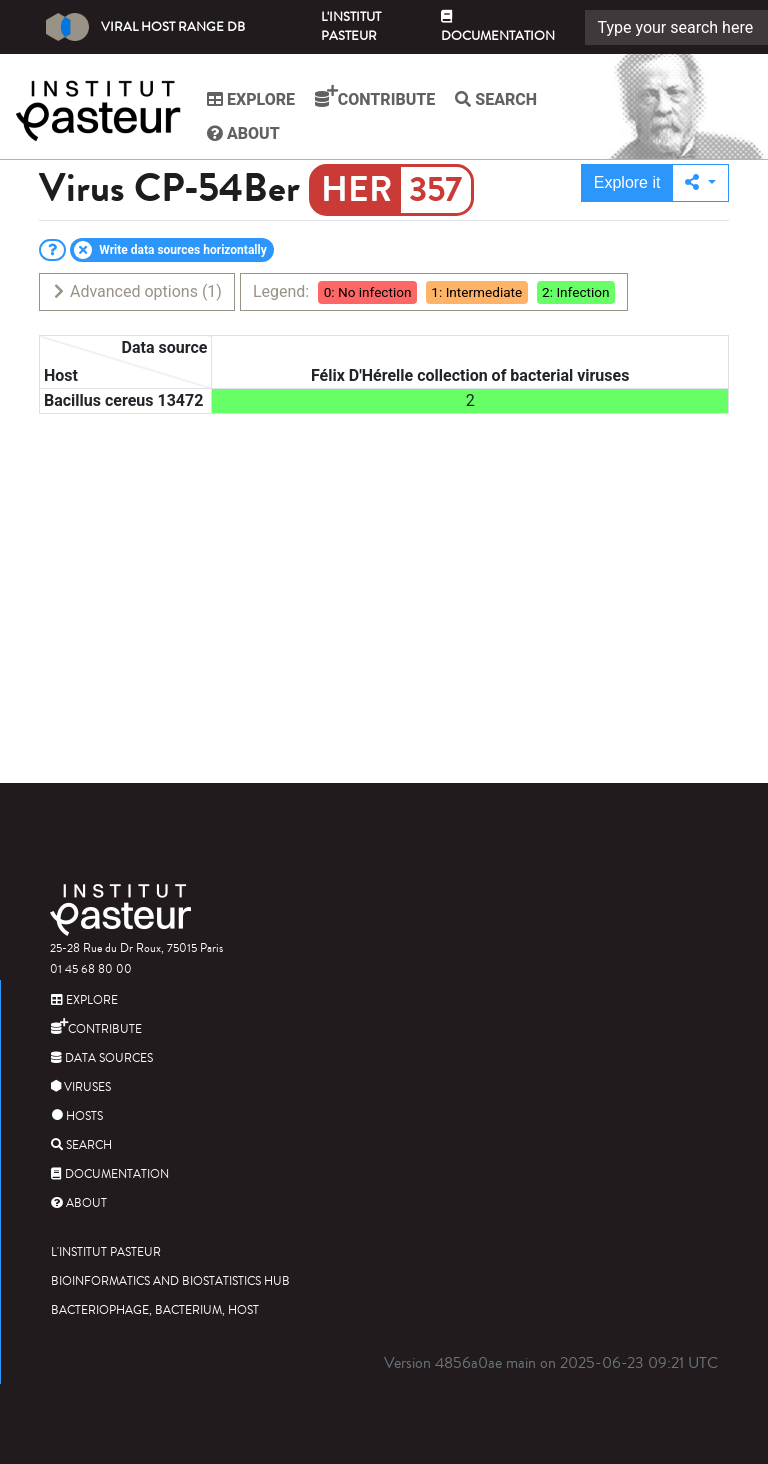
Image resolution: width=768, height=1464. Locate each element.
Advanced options (136, 291)
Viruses (81, 1087)
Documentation (498, 28)
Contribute (375, 97)
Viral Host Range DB (145, 27)
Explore (251, 99)
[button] (700, 183)
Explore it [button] (627, 182)
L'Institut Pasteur (351, 26)
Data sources (102, 1058)
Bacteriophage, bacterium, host (155, 1310)
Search (496, 99)
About (243, 133)
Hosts (77, 1116)
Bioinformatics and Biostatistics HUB (170, 1281)
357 (435, 190)
